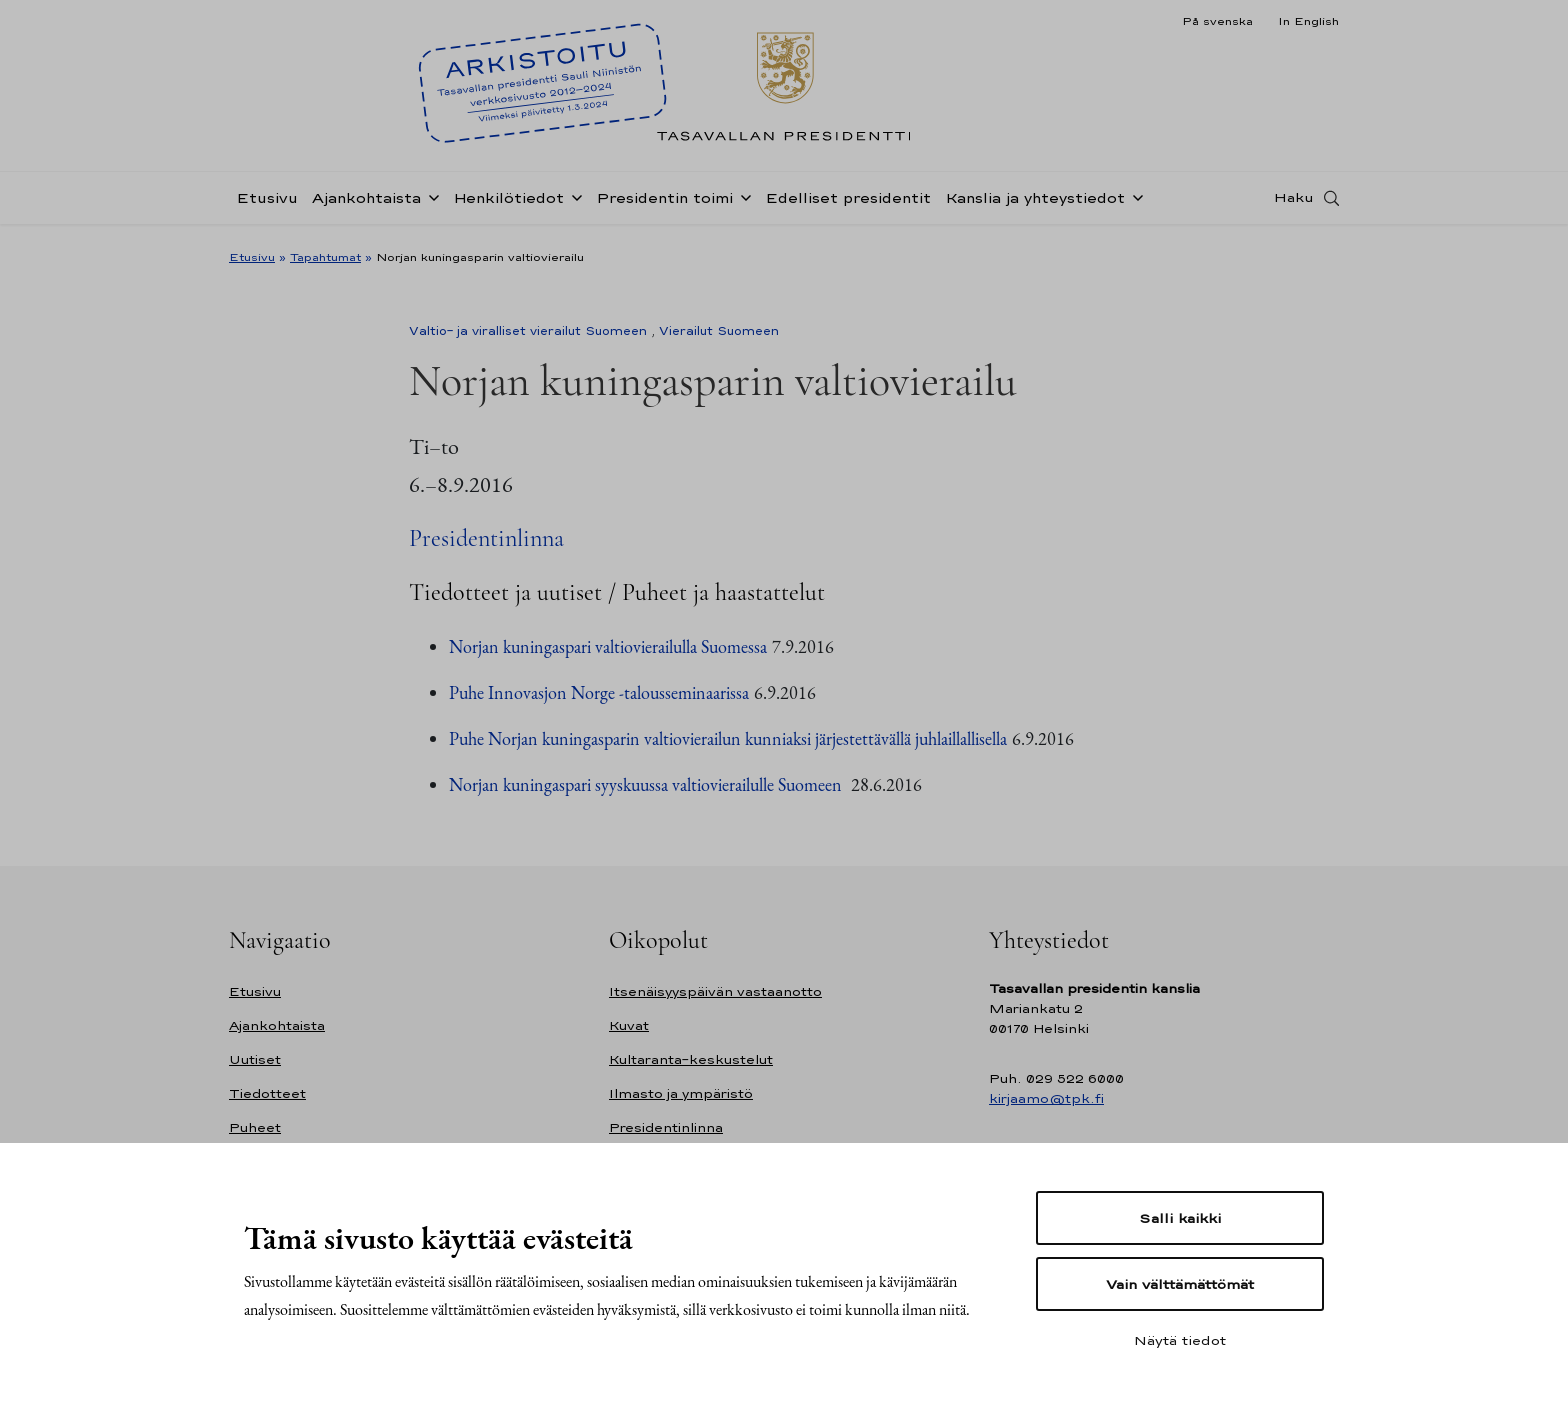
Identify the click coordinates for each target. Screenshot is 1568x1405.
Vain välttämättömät (1180, 1284)
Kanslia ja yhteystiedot (1035, 203)
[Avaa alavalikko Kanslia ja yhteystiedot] (1134, 202)
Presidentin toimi (664, 203)
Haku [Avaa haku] (1294, 203)
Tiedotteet (267, 1093)
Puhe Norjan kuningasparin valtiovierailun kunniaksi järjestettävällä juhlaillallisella (728, 738)
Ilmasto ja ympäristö (681, 1093)
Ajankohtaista (366, 203)
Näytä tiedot (1180, 1340)
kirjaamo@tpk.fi (1046, 1098)
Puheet (255, 1127)
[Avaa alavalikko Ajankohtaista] (430, 202)
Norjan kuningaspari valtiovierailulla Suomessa (608, 646)
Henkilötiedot (508, 203)
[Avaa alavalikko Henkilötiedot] (573, 202)
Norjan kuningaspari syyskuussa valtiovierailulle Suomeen (647, 784)
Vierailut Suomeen (719, 331)
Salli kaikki (1180, 1218)
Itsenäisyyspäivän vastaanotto (715, 991)
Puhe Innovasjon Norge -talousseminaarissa (599, 692)
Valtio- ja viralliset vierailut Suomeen (528, 331)
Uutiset (255, 1059)
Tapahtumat (325, 257)
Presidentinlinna (486, 538)
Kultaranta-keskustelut (691, 1059)
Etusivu (267, 203)
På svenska (1217, 21)
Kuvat (629, 1025)
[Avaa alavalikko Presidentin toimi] (742, 202)
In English (1308, 21)
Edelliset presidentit (848, 203)
